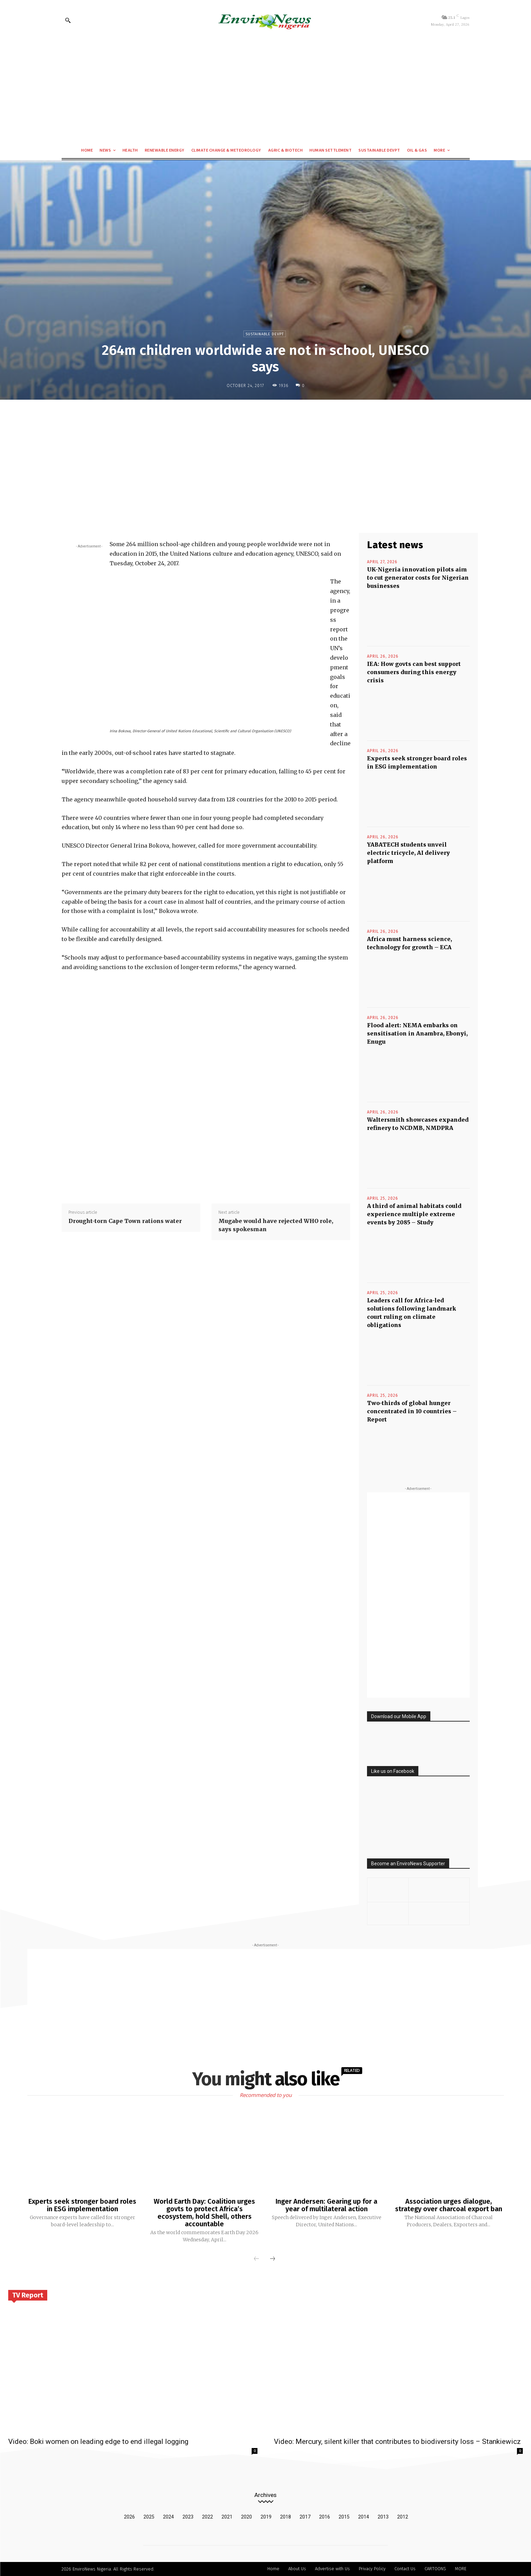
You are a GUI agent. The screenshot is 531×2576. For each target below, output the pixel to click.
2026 (129, 2517)
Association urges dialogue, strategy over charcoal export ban (448, 2205)
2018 (285, 2517)
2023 (187, 2517)
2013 (383, 2517)
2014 (363, 2517)
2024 (168, 2517)
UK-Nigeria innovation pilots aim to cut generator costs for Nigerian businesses (418, 577)
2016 (324, 2517)
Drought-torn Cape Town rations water (125, 1221)
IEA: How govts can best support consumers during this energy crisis (414, 672)
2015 (344, 2517)
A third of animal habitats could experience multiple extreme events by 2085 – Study (414, 1214)
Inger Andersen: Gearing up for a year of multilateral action (326, 2205)
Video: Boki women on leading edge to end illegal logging (98, 2441)
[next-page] (272, 2259)
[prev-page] (256, 2259)
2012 (402, 2517)
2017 (305, 2517)
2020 (246, 2517)
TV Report (27, 2295)
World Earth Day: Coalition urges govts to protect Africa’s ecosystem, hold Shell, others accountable (204, 2212)
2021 (227, 2517)
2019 (266, 2517)
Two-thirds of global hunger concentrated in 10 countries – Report (412, 1411)
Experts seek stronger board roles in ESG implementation (82, 2205)
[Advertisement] (266, 91)
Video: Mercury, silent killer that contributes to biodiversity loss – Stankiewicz (397, 2441)
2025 (148, 2517)
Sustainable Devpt (264, 334)
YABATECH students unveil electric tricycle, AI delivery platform (408, 852)
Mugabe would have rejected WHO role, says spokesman (275, 1225)
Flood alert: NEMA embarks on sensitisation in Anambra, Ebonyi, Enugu (417, 1033)
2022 (207, 2517)
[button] (68, 20)
